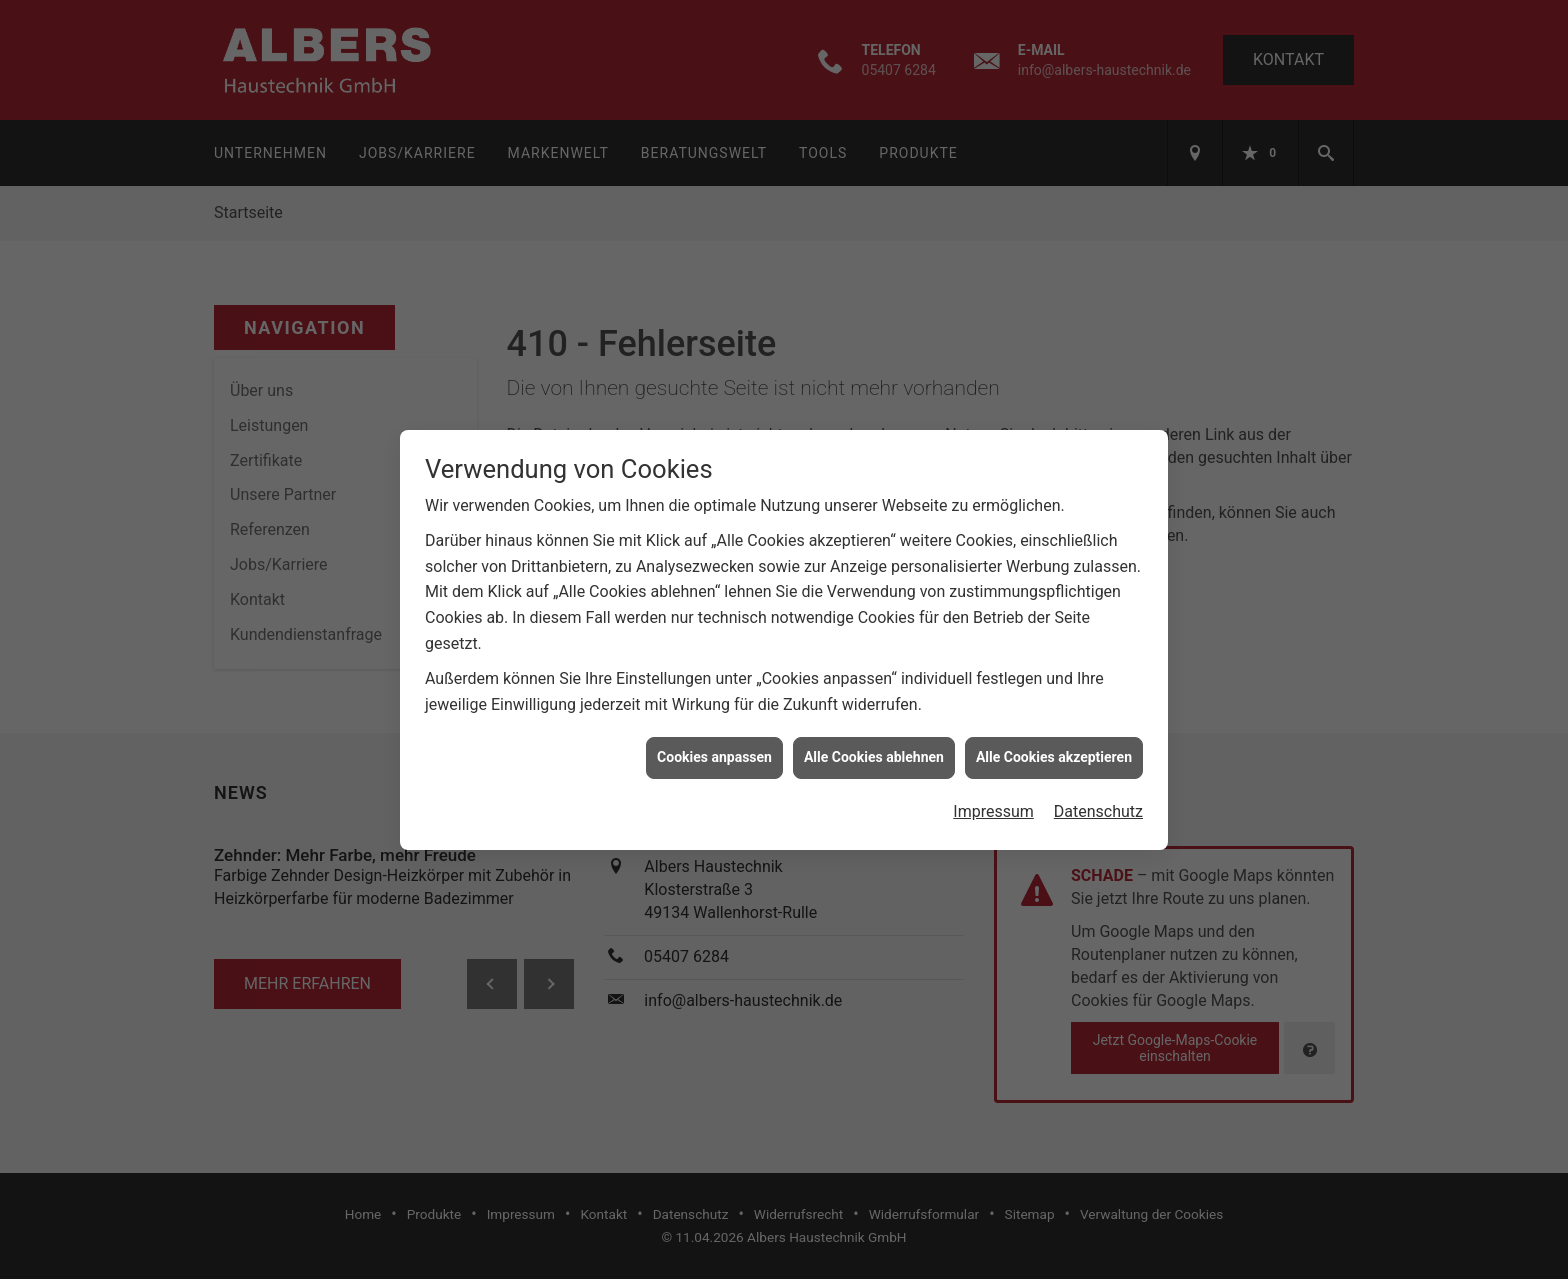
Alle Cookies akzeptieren (1054, 747)
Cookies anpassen (714, 747)
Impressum (993, 800)
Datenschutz (1098, 800)
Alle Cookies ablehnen (874, 747)
